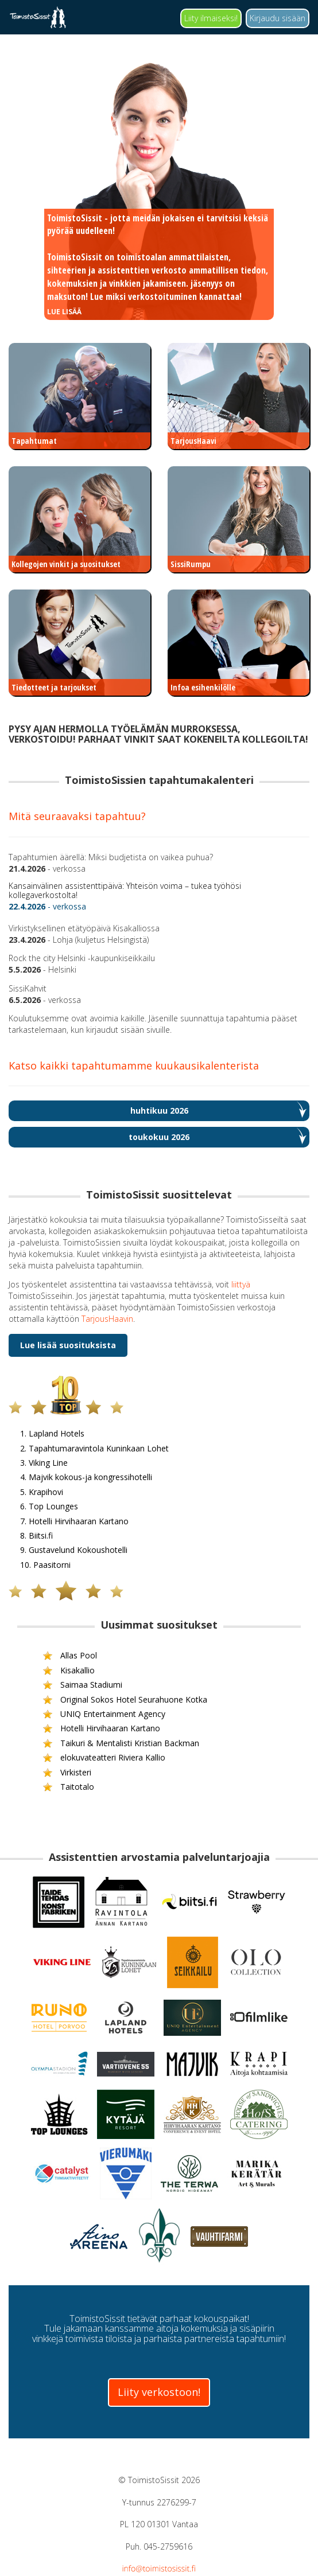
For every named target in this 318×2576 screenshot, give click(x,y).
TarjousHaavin (107, 1318)
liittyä (240, 1284)
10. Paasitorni (123, 1565)
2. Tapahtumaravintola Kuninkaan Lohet (158, 1448)
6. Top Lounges (126, 1507)
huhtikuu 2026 (159, 1110)
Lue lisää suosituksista (68, 1345)
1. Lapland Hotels (128, 1434)
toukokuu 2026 (159, 1136)
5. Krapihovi (121, 1492)
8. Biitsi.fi (117, 1535)
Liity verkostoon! (159, 2392)
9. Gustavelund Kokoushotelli (143, 1550)
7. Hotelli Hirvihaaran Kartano (144, 1521)
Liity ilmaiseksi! (211, 18)
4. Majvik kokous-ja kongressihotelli (152, 1477)
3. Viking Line (122, 1462)
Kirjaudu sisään (277, 18)
